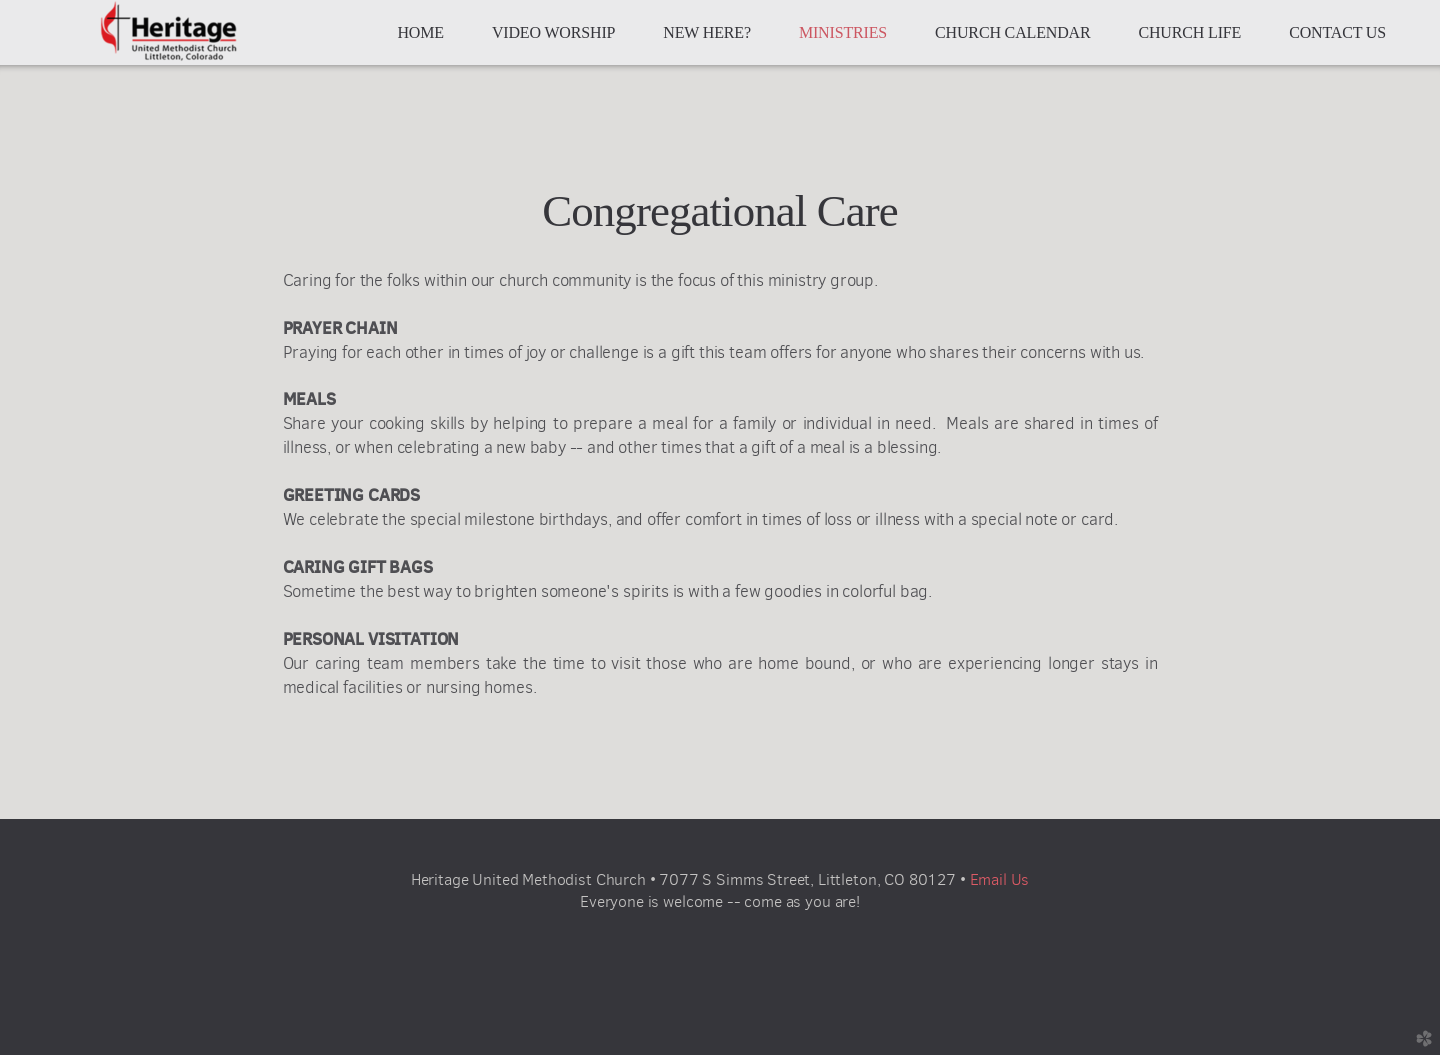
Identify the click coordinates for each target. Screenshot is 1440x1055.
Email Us (1000, 879)
